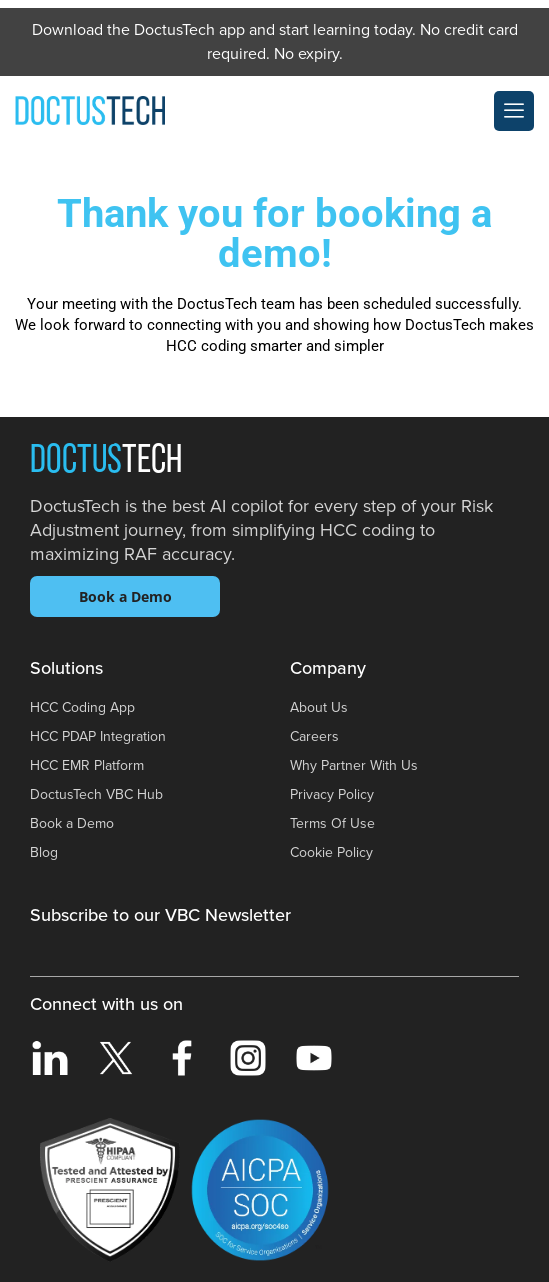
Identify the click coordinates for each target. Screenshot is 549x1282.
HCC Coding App (82, 707)
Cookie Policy (331, 852)
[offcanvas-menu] (514, 111)
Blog (44, 852)
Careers (314, 736)
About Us (319, 707)
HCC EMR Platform (87, 765)
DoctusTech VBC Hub (96, 794)
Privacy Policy (332, 794)
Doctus (106, 462)
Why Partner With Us (354, 765)
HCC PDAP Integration (98, 736)
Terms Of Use (332, 823)
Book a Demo (125, 596)
